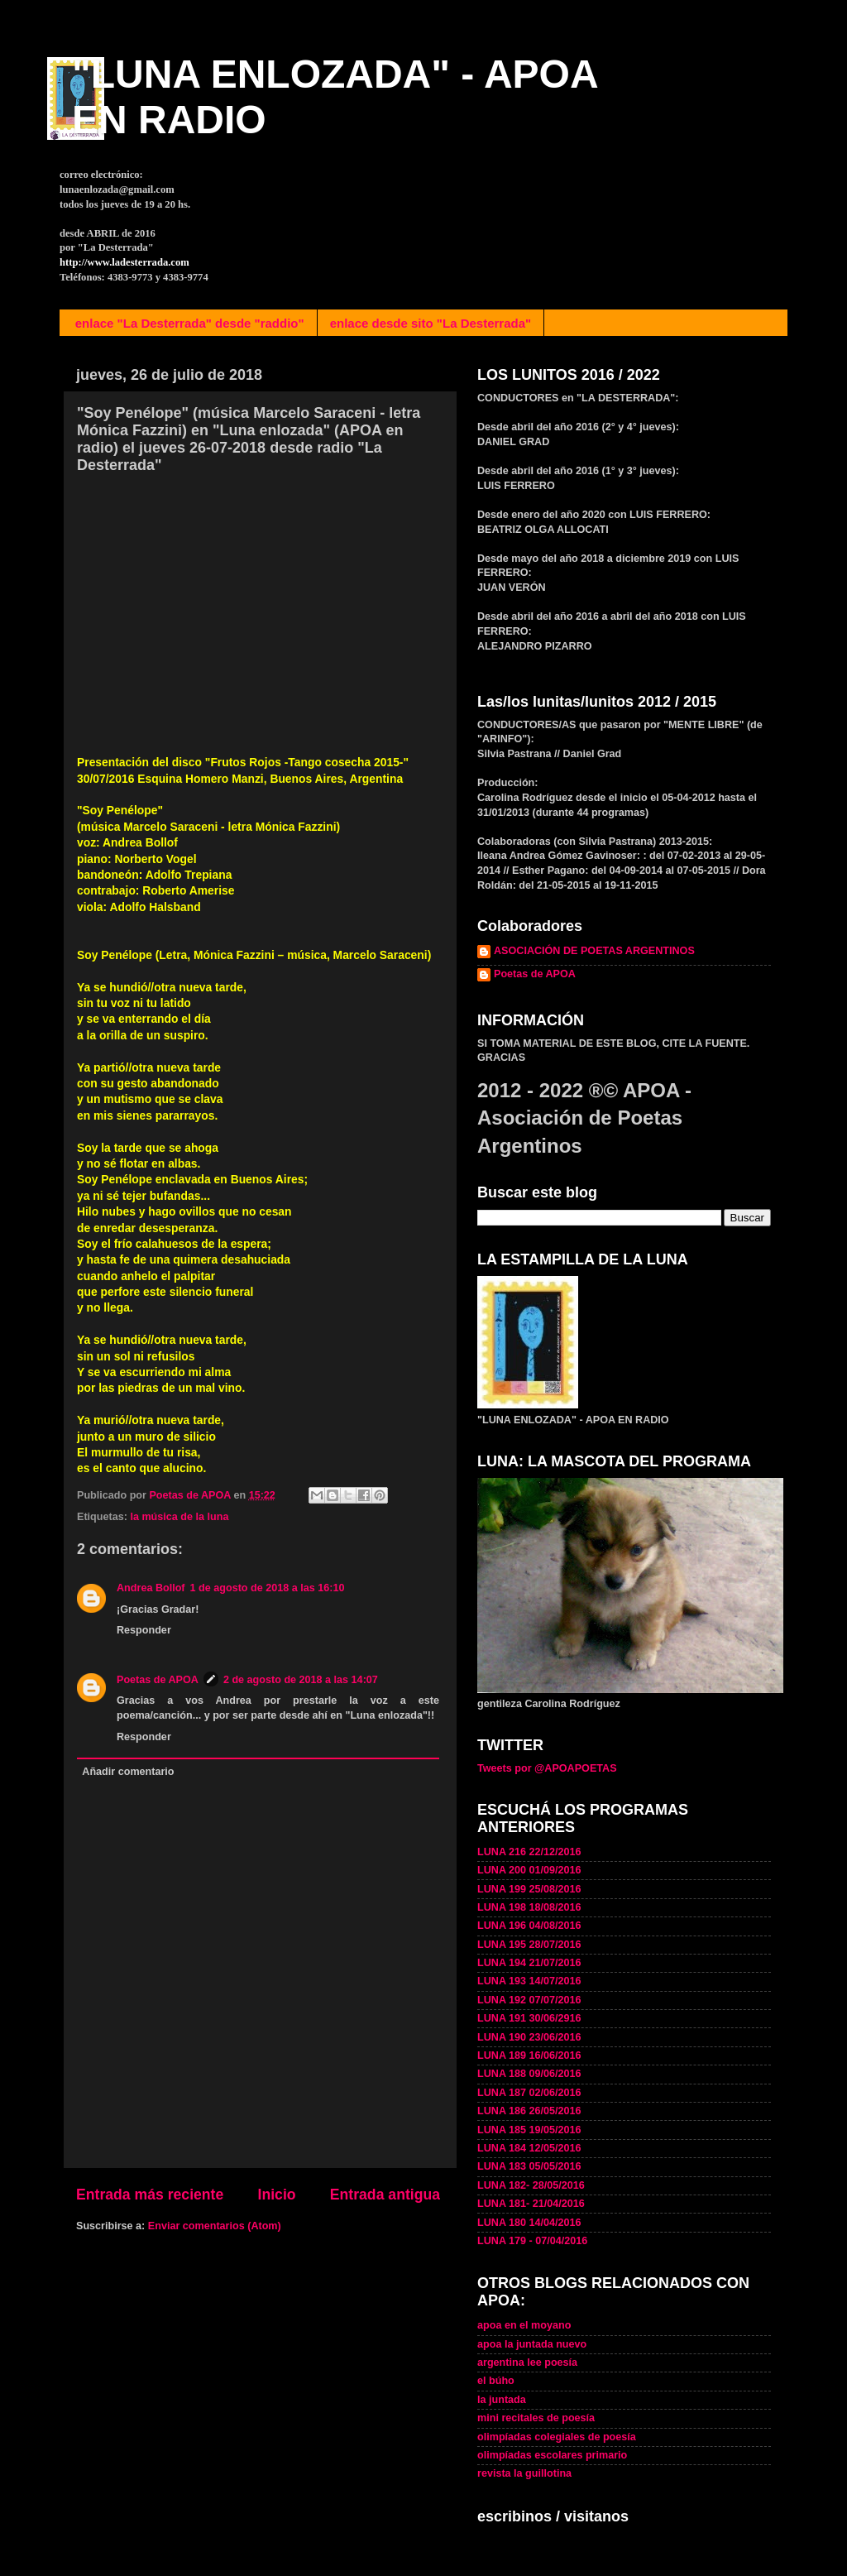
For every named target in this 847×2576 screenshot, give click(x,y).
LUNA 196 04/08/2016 (529, 1925)
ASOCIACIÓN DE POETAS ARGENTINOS (594, 951)
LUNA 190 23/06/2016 (529, 2037)
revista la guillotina (524, 2473)
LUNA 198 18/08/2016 (529, 1907)
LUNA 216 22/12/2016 (529, 1852)
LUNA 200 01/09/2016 (529, 1870)
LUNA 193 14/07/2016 (529, 1981)
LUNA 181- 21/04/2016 (531, 2203)
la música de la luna (179, 1517)
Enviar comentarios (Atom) (214, 2226)
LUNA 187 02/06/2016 (529, 2093)
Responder (144, 1630)
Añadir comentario (128, 1771)
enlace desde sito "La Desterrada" (431, 323)
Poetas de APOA (158, 1680)
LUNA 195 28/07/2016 (529, 1944)
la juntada (501, 2400)
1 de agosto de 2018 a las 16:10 (267, 1588)
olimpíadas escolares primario (552, 2455)
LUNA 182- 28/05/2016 (531, 2185)
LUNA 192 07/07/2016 (529, 2000)
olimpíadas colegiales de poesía (556, 2437)
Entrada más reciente (149, 2194)
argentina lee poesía (527, 2362)
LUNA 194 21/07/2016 (529, 1963)
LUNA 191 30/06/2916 (529, 2018)
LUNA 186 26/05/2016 (529, 2111)
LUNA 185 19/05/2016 (529, 2130)
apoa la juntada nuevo (531, 2344)
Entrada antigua (385, 2194)
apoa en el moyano (524, 2325)
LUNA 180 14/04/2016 (529, 2222)
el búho (495, 2381)
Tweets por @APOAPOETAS (547, 1768)
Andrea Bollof (151, 1588)
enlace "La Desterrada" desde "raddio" (189, 323)
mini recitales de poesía (536, 2418)
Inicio (277, 2194)
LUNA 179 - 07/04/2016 (532, 2241)
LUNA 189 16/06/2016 (529, 2055)
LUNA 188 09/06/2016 (529, 2074)
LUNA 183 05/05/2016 (529, 2166)
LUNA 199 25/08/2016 (529, 1889)
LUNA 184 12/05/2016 (529, 2148)
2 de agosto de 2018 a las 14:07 (300, 1680)
